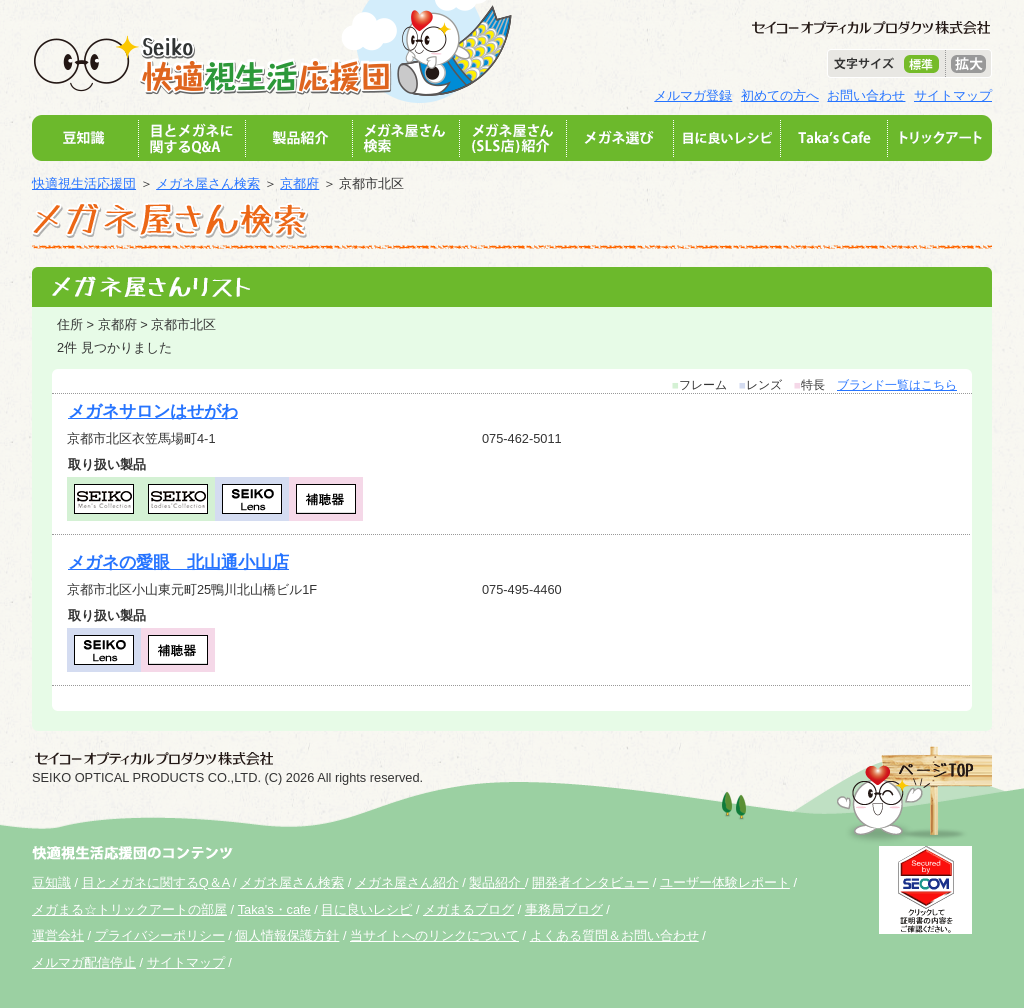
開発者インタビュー (590, 882)
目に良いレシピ (366, 909)
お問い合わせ (866, 95)
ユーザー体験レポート (725, 882)
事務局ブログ (564, 909)
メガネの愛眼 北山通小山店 (178, 562)
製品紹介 (497, 882)
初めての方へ (780, 95)
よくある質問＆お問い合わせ (614, 935)
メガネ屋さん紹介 (407, 882)
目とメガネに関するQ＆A (156, 882)
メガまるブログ (468, 909)
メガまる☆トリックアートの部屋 (129, 909)
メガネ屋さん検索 (208, 183)
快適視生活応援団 (84, 183)
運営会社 (58, 935)
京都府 (299, 183)
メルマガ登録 (693, 95)
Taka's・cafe (274, 909)
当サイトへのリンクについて (434, 935)
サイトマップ (953, 95)
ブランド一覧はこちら (897, 385)
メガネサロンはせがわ (153, 411)
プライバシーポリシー (160, 935)
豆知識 (51, 882)
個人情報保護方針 (287, 935)
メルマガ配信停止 (84, 962)
